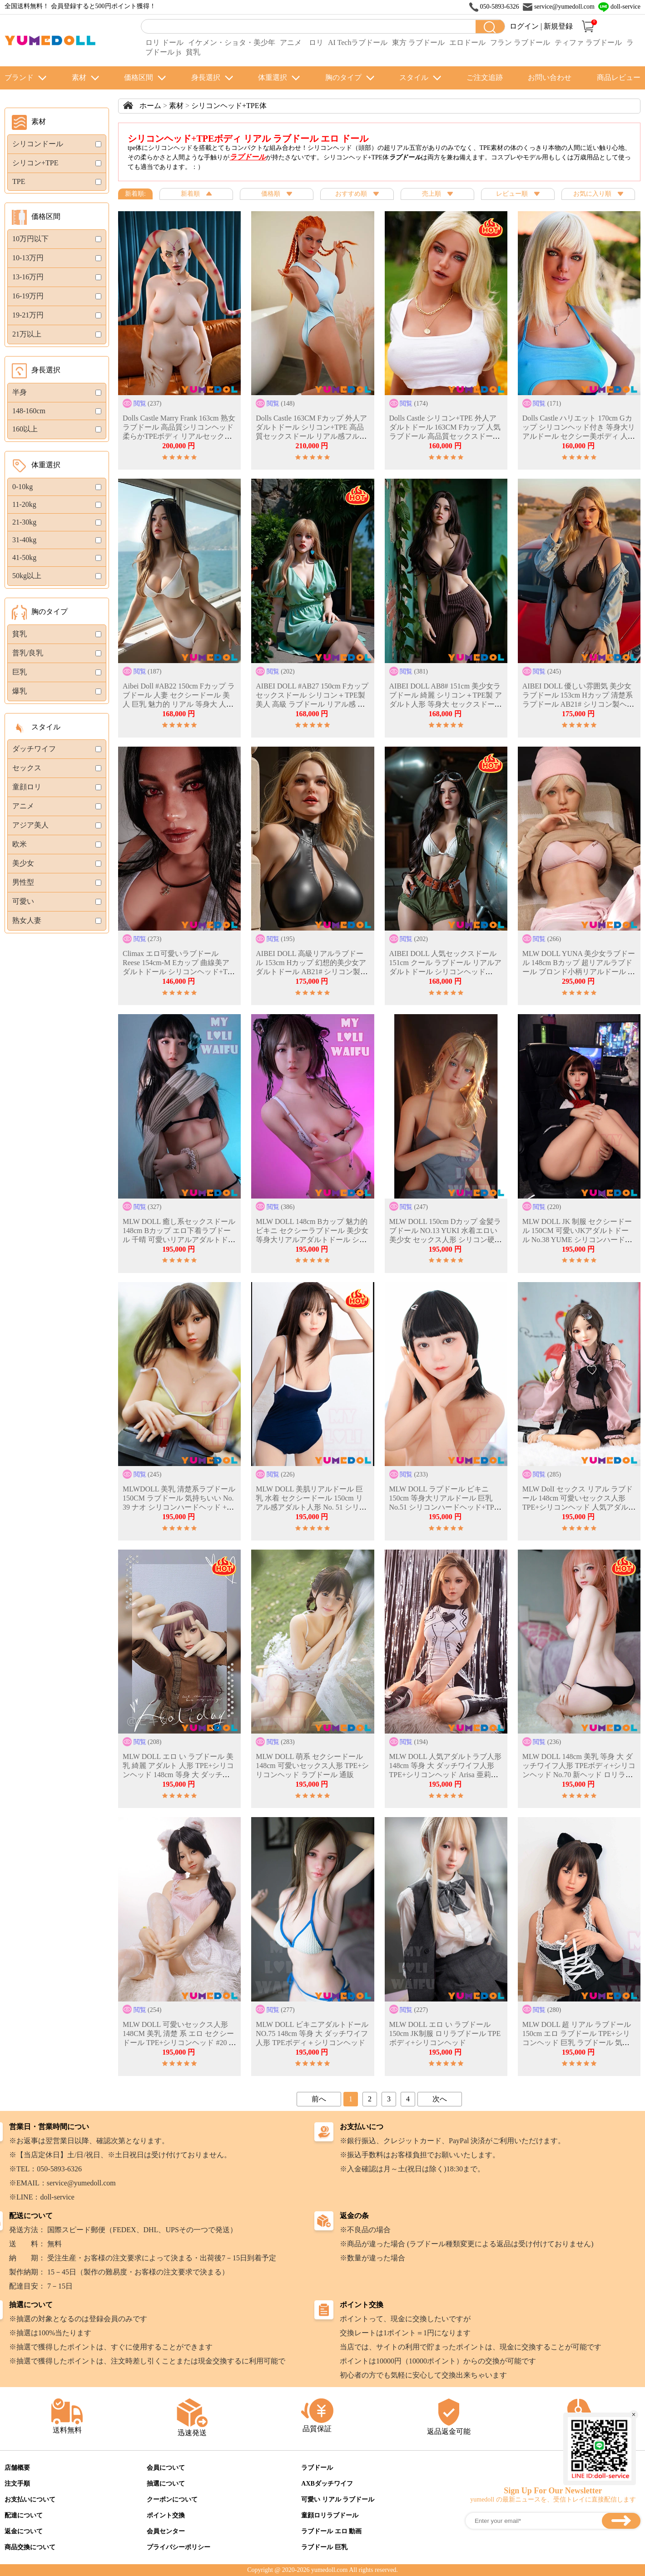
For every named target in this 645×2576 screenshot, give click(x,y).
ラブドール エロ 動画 (331, 2531)
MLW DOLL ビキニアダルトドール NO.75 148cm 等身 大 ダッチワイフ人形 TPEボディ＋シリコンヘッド (312, 2033)
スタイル (413, 77)
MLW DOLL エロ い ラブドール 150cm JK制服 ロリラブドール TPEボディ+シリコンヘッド (445, 2033)
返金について (24, 2531)
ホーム (150, 105)
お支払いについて (30, 2499)
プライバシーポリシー (178, 2547)
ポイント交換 (166, 2515)
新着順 (196, 193)
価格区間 (138, 77)
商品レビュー (618, 77)
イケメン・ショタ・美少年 (231, 42)
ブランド (19, 77)
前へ (319, 2099)
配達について (24, 2515)
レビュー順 (518, 193)
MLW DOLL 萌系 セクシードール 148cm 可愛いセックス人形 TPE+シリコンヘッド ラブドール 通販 (312, 1765)
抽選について (166, 2483)
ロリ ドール (164, 42)
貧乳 (193, 52)
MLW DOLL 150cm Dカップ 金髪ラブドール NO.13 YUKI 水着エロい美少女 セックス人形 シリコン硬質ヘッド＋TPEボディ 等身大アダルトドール (445, 1240)
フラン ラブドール (520, 42)
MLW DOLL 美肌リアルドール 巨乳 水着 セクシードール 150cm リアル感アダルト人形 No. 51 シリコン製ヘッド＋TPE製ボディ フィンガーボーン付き (311, 1507)
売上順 (437, 193)
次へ (439, 2099)
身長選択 (205, 77)
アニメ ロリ (301, 42)
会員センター (166, 2531)
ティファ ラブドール (588, 42)
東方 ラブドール (418, 42)
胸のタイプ (343, 77)
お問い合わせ (549, 77)
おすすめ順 (357, 193)
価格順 (276, 193)
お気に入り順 (598, 193)
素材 (79, 77)
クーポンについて (172, 2499)
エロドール (467, 42)
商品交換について (30, 2547)
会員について (166, 2467)
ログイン (524, 26)
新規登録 (558, 26)
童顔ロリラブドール (329, 2515)
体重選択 (272, 77)
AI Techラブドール (357, 42)
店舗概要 (17, 2467)
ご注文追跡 (484, 77)
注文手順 (17, 2483)
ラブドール (317, 2467)
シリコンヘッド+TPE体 (228, 105)
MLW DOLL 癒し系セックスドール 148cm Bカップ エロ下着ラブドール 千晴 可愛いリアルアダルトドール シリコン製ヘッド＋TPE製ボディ (179, 1240)
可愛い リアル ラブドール (337, 2499)
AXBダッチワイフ (327, 2483)
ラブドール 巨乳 (324, 2547)
